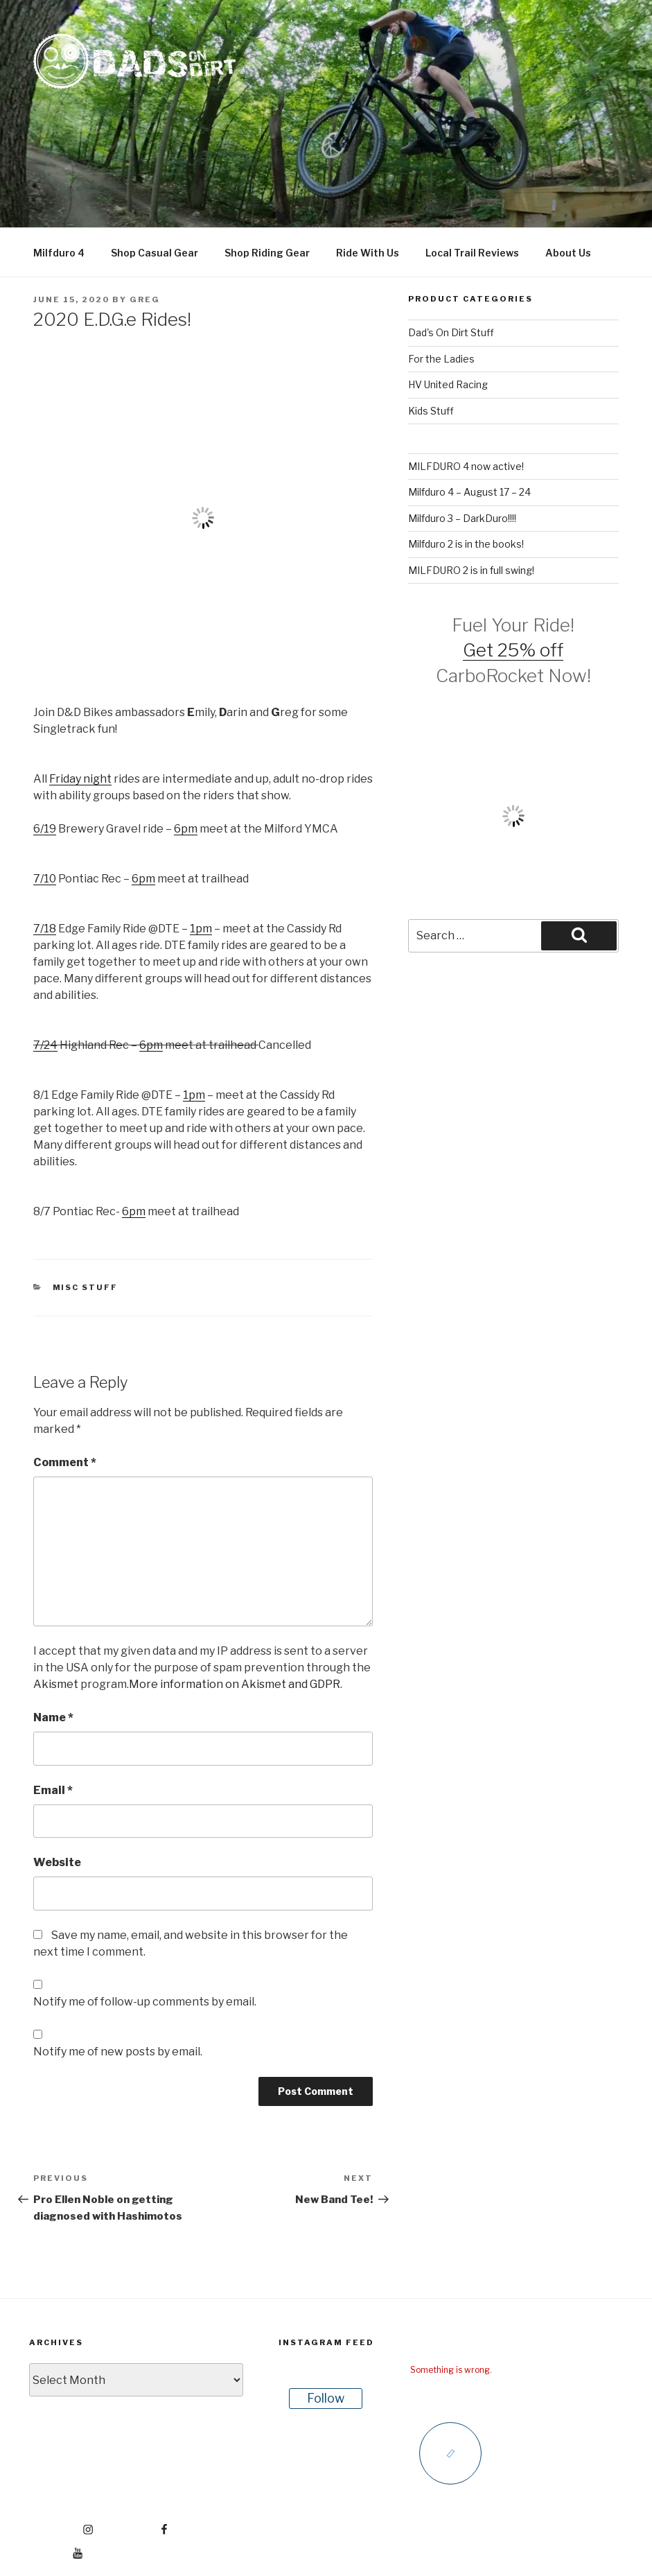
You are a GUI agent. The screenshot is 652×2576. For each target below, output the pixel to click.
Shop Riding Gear (267, 253)
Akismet (55, 1684)
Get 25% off (513, 650)
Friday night (80, 778)
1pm (201, 928)
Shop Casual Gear (154, 253)
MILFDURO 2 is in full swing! (471, 570)
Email (53, 1790)
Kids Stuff (431, 411)
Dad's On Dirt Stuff (451, 332)
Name (53, 1717)
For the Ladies (441, 359)
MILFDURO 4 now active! (466, 466)
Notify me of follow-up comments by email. (144, 2001)
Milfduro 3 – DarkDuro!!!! (462, 518)
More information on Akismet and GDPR (234, 1684)
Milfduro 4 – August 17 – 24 (469, 492)
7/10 (44, 878)
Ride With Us (367, 253)
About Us (568, 253)
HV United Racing (448, 384)
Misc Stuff (85, 1287)
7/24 (45, 1045)
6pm (185, 828)
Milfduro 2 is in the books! (466, 544)
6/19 (44, 828)
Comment (64, 1462)
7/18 (44, 928)
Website (57, 1862)
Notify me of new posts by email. (117, 2051)
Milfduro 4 (59, 253)
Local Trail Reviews (472, 253)
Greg (145, 299)
